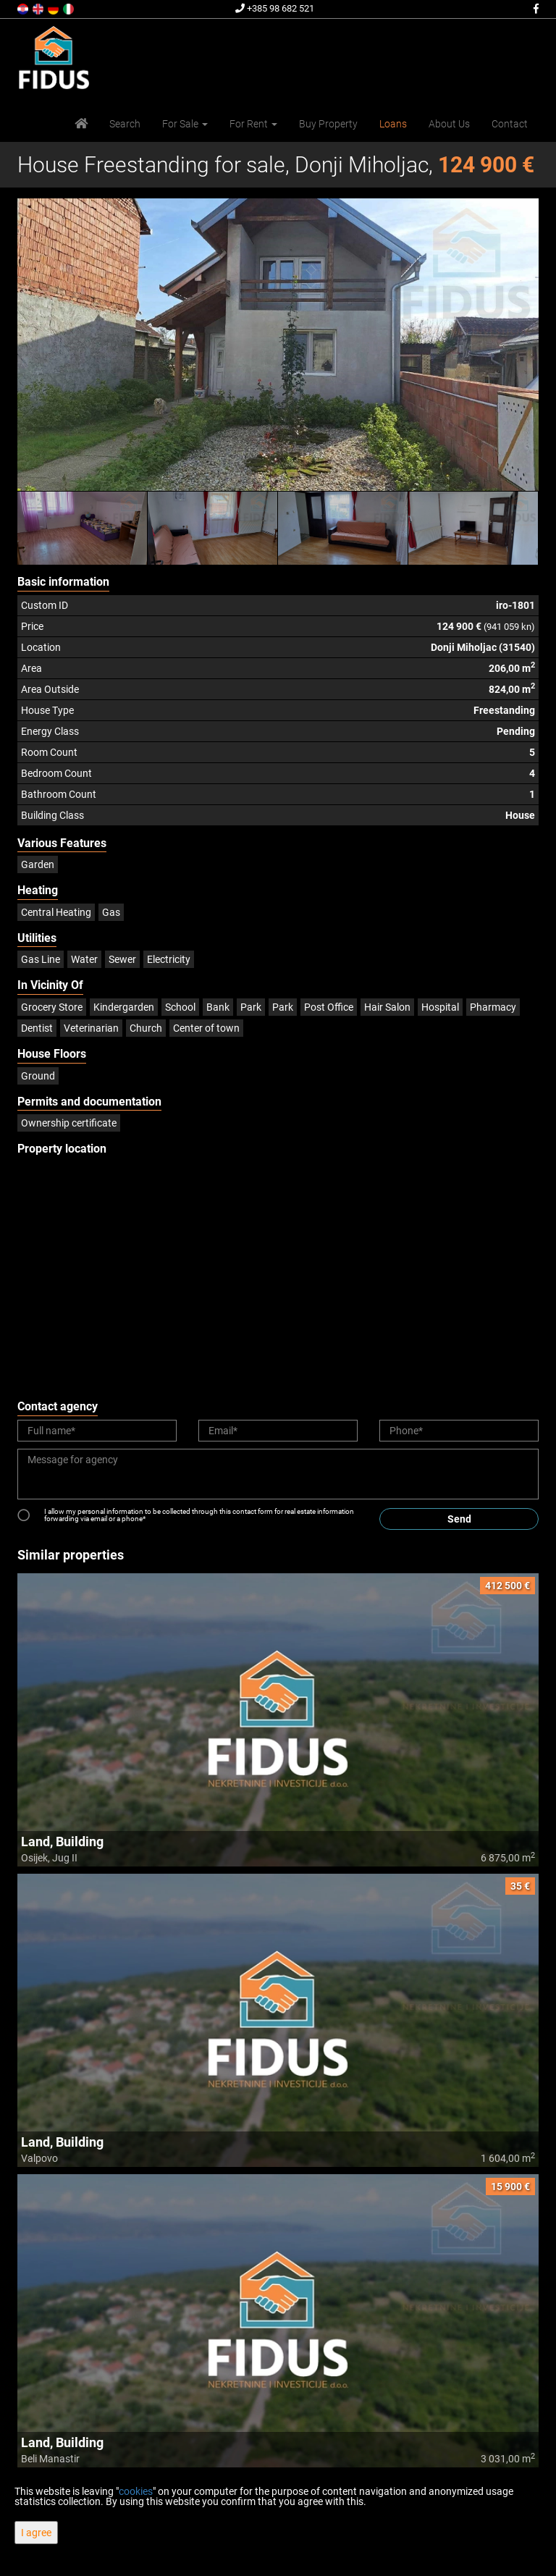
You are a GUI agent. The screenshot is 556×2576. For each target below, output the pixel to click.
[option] (82, 528)
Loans (393, 124)
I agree (36, 2532)
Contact (510, 124)
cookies (136, 2491)
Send (459, 1519)
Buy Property (328, 124)
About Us (449, 124)
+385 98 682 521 (274, 8)
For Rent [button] (253, 124)
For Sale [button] (185, 124)
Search (124, 124)
